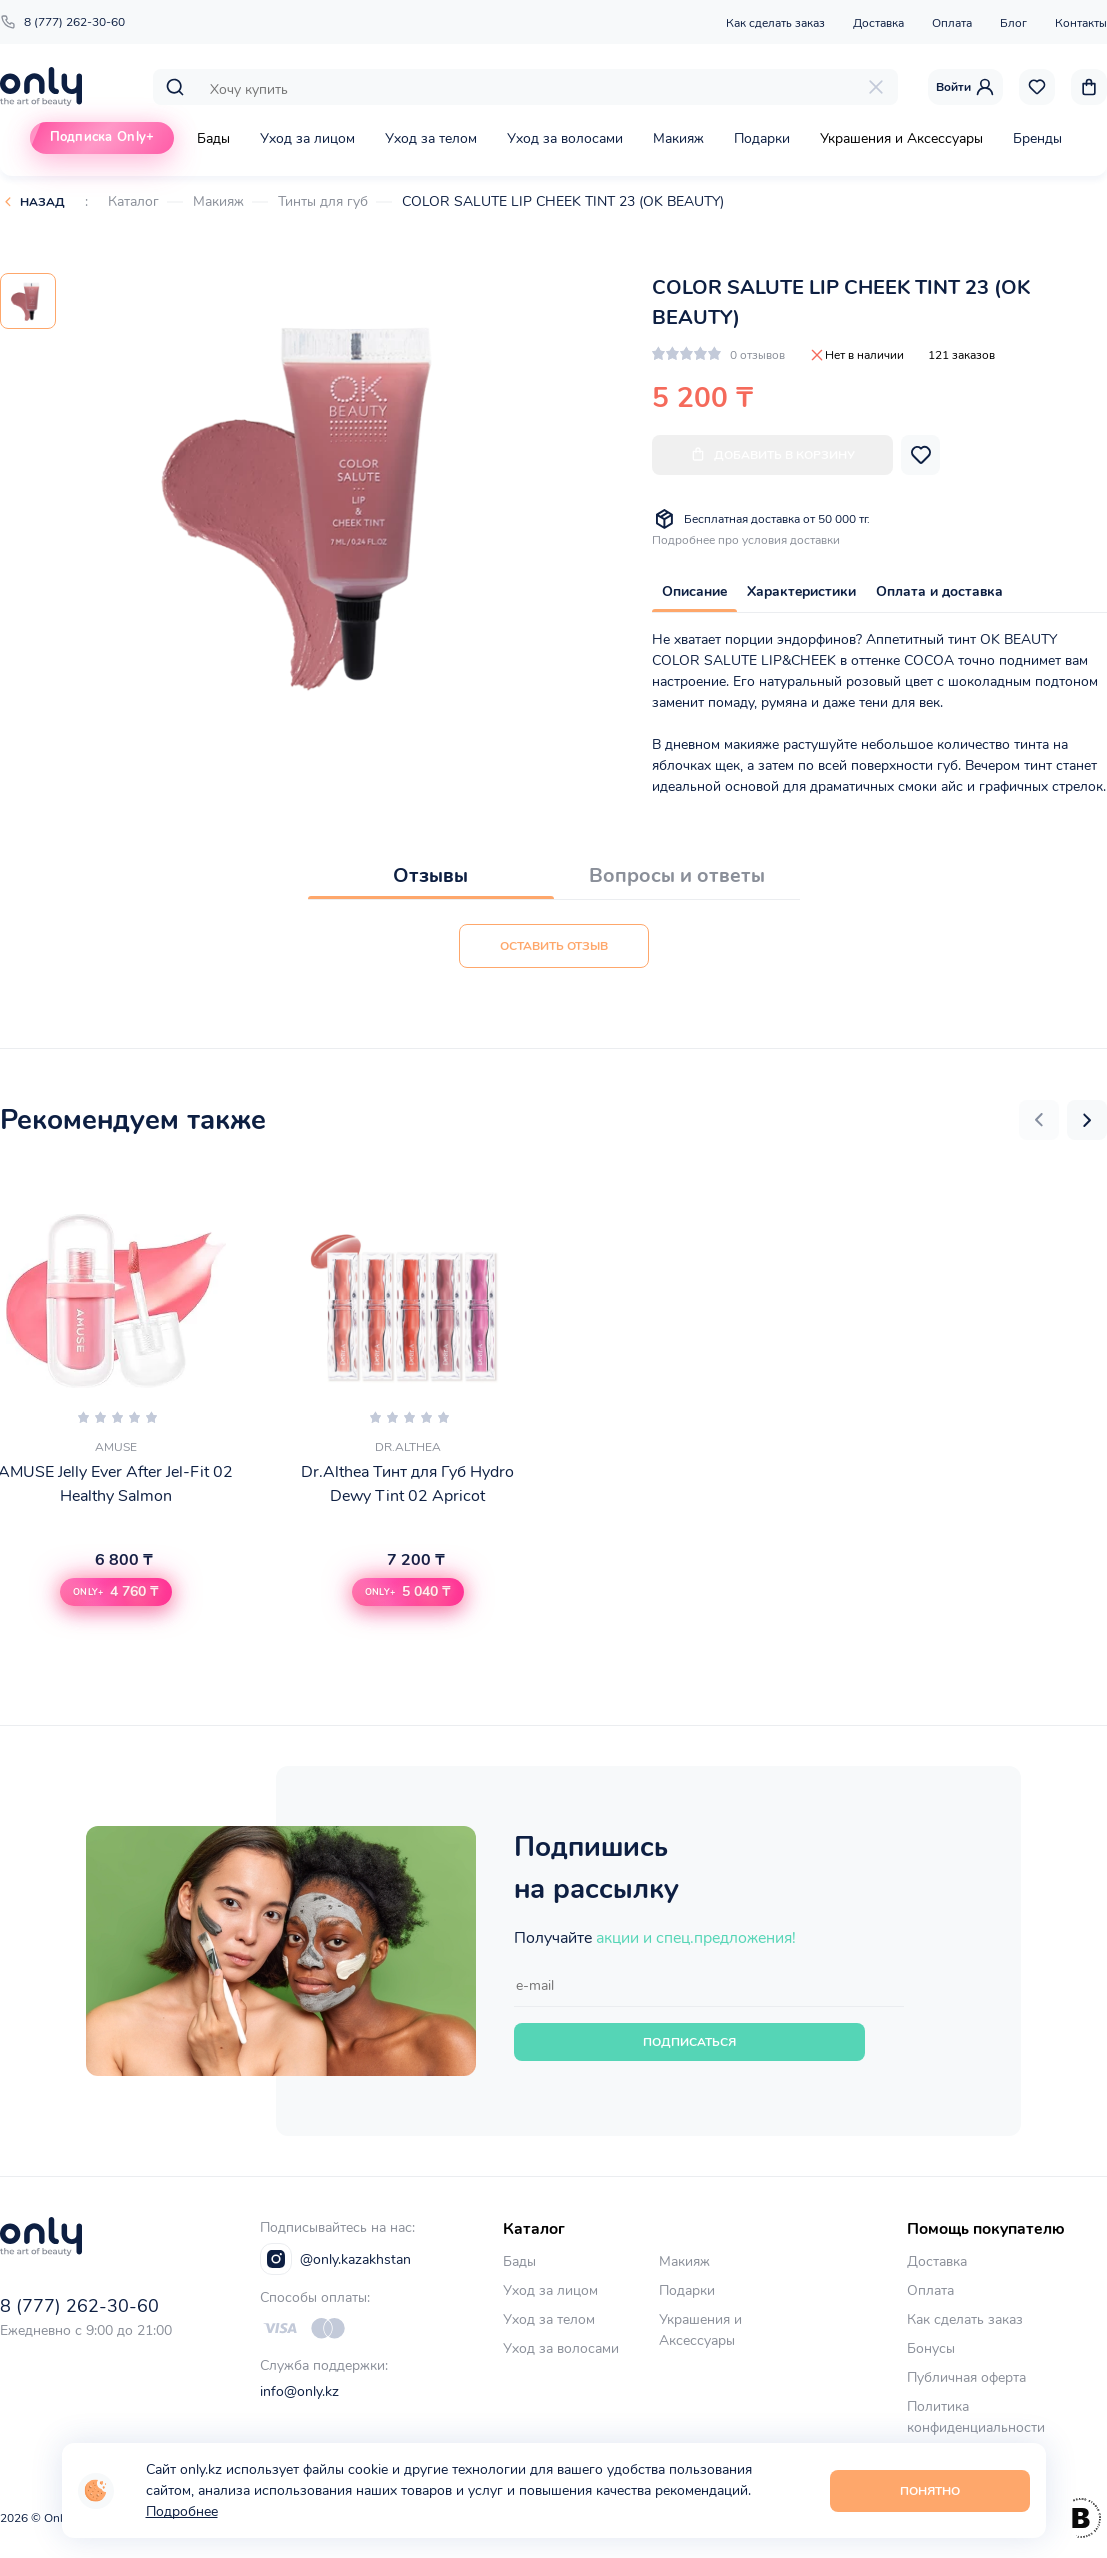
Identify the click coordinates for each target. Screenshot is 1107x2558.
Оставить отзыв (554, 946)
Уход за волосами (565, 138)
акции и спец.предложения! (696, 1938)
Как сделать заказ (775, 23)
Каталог (133, 201)
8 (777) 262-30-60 (62, 22)
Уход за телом (431, 138)
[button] (1039, 1120)
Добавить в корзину (772, 454)
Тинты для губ (323, 201)
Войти (965, 87)
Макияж (678, 138)
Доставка (878, 23)
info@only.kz (299, 2391)
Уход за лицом (307, 138)
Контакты (1081, 23)
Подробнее (182, 2511)
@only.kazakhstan (335, 2259)
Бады (213, 138)
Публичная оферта (966, 2377)
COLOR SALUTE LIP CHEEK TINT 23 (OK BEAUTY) (563, 201)
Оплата (952, 23)
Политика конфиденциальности (976, 2417)
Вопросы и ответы (677, 875)
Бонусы (931, 2348)
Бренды (1037, 138)
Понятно (930, 2491)
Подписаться (689, 2042)
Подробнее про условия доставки (746, 540)
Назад (42, 202)
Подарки (762, 138)
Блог (1013, 23)
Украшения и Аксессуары (901, 138)
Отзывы (430, 875)
